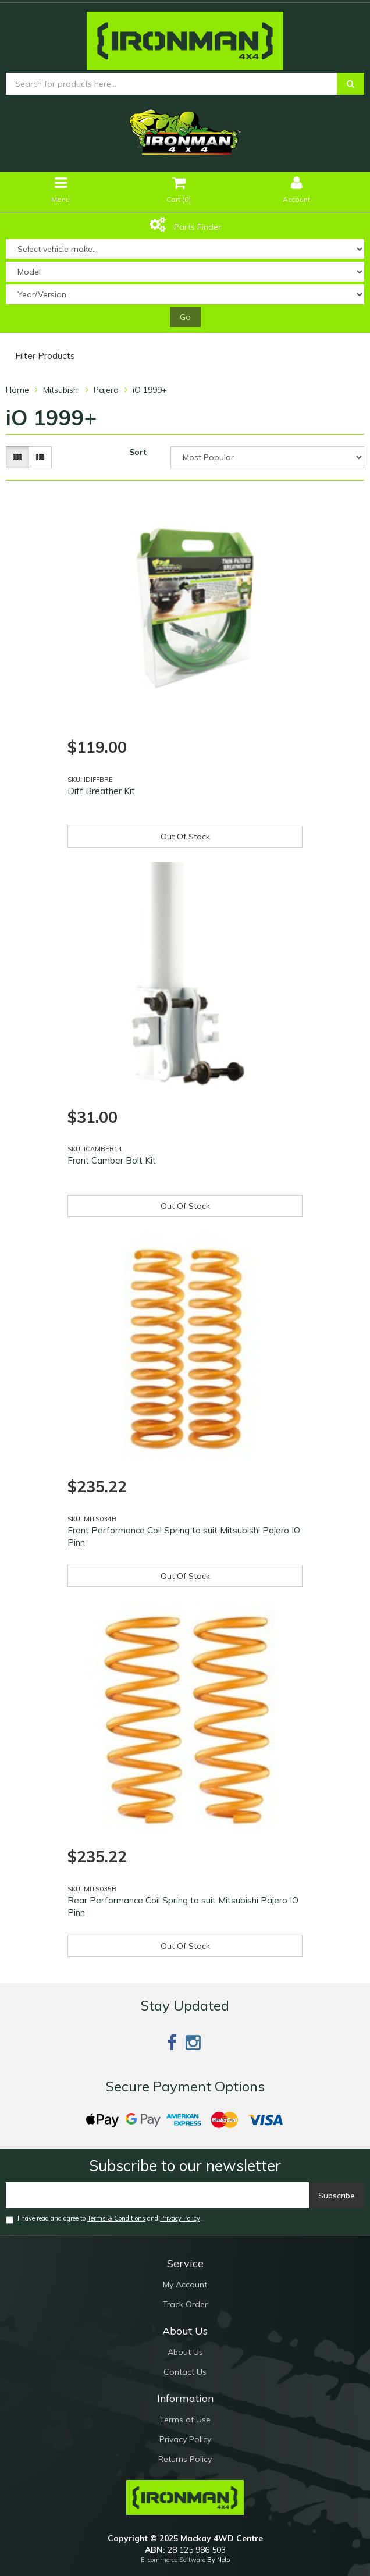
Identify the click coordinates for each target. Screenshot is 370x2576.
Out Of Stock (185, 836)
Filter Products (45, 356)
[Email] (157, 2195)
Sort (138, 452)
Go (185, 317)
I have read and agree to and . (104, 2219)
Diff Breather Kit (101, 790)
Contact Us (185, 2372)
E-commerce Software (173, 2560)
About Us (185, 2352)
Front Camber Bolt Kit (111, 1160)
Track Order (185, 2304)
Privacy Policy (180, 2218)
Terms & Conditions (116, 2218)
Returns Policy (185, 2459)
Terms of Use (185, 2419)
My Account (185, 2284)
